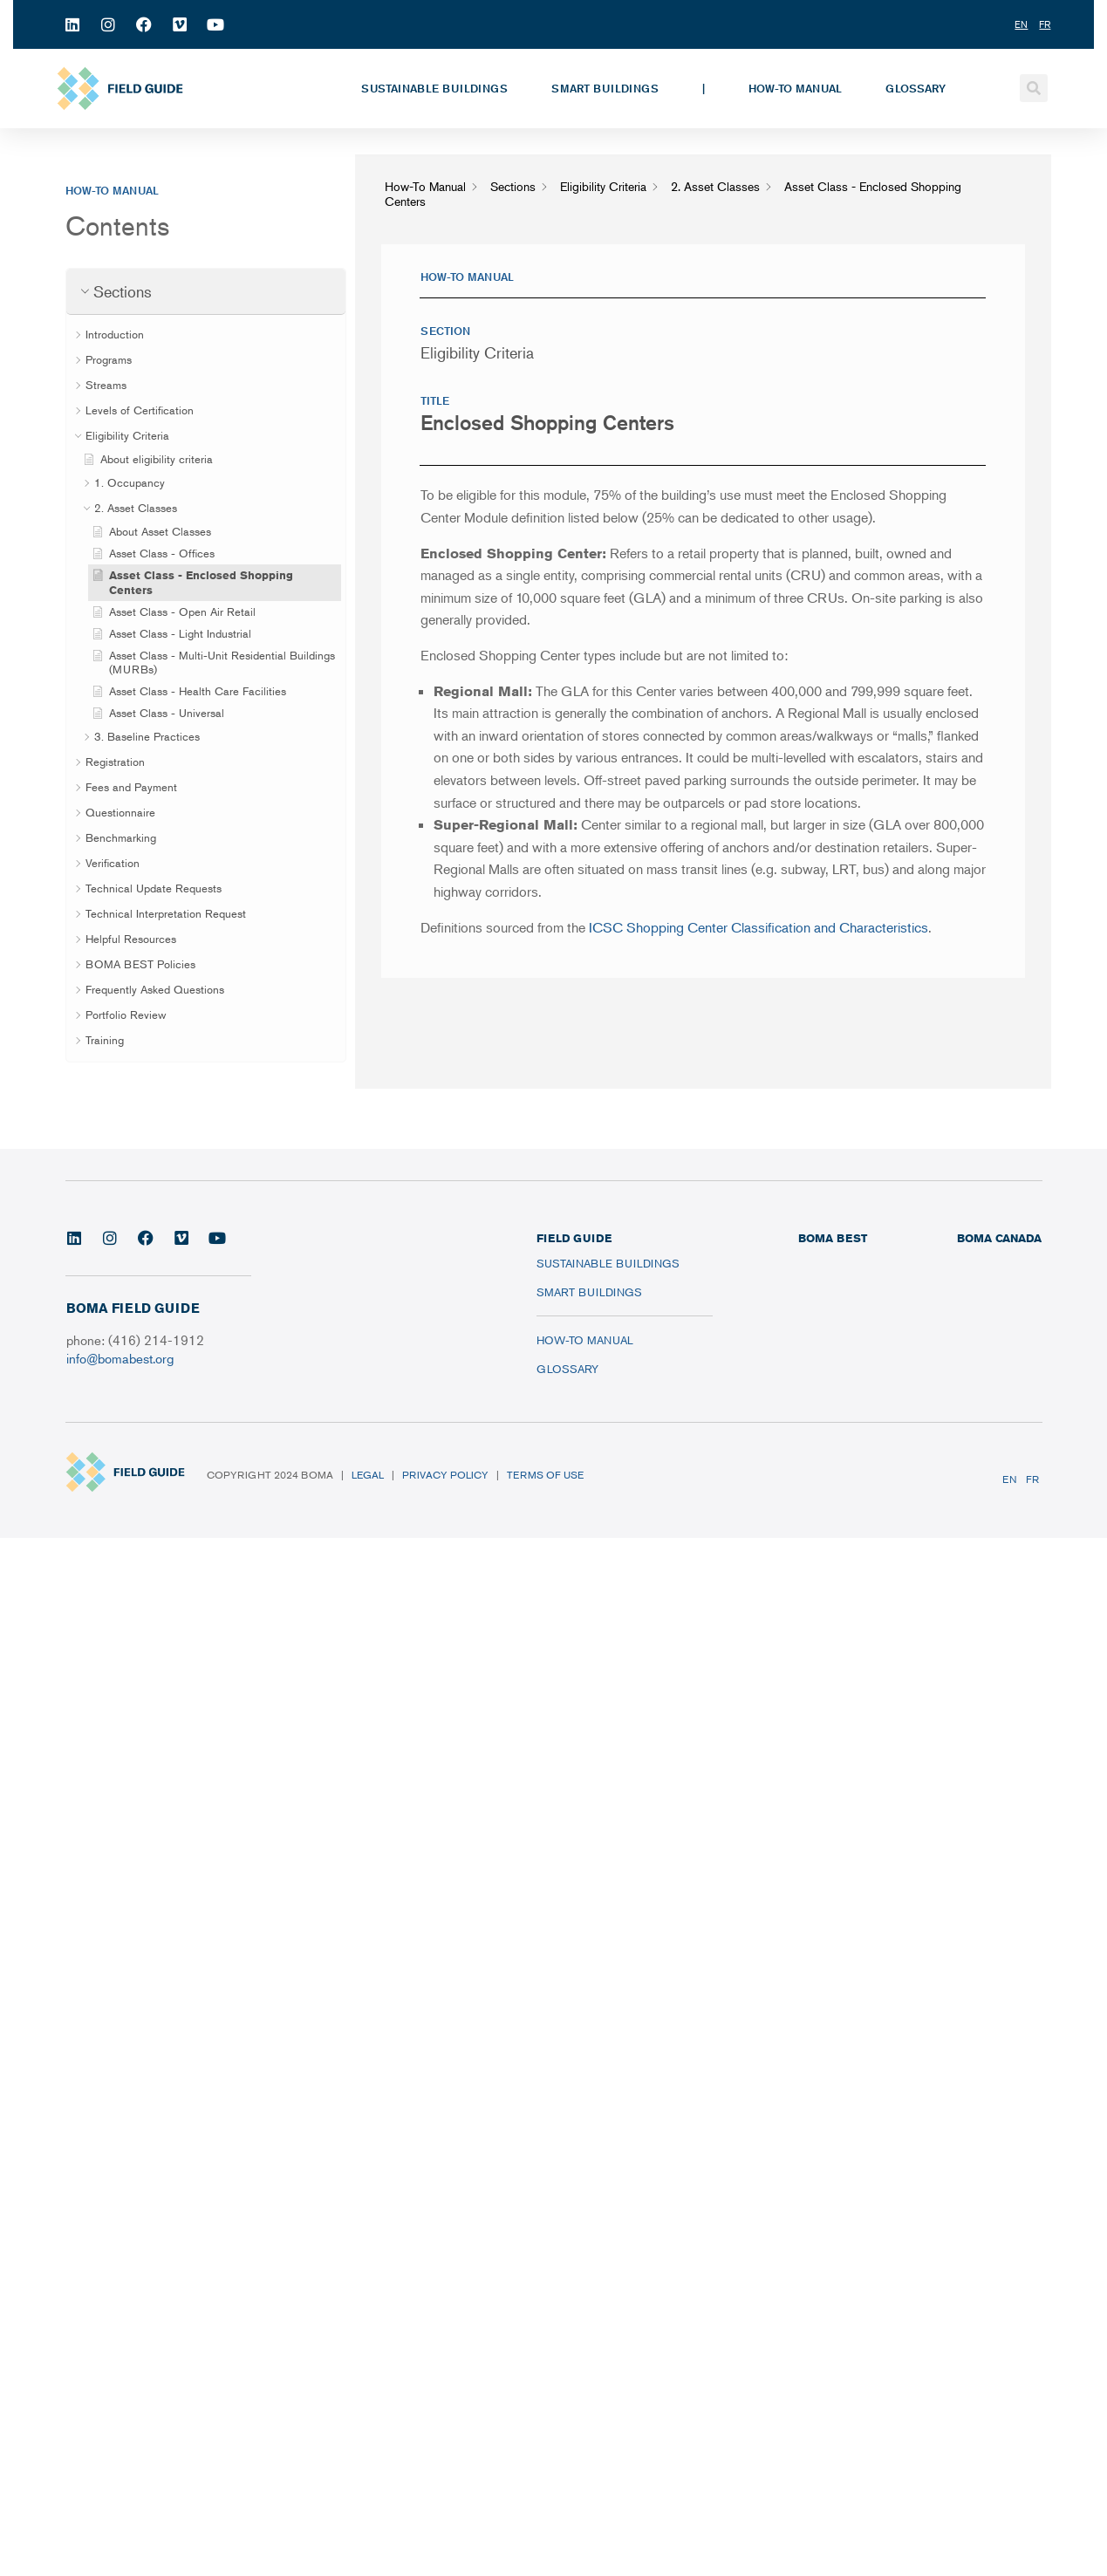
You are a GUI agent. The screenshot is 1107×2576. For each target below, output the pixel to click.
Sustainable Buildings (434, 88)
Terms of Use (545, 1474)
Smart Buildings (605, 88)
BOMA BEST (832, 1238)
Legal (368, 1474)
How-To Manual (795, 88)
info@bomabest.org (120, 1357)
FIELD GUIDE (574, 1238)
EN (1009, 1479)
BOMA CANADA (999, 1238)
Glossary (915, 88)
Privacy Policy (445, 1474)
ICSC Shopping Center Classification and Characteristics (758, 927)
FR (1032, 1479)
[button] (1034, 88)
